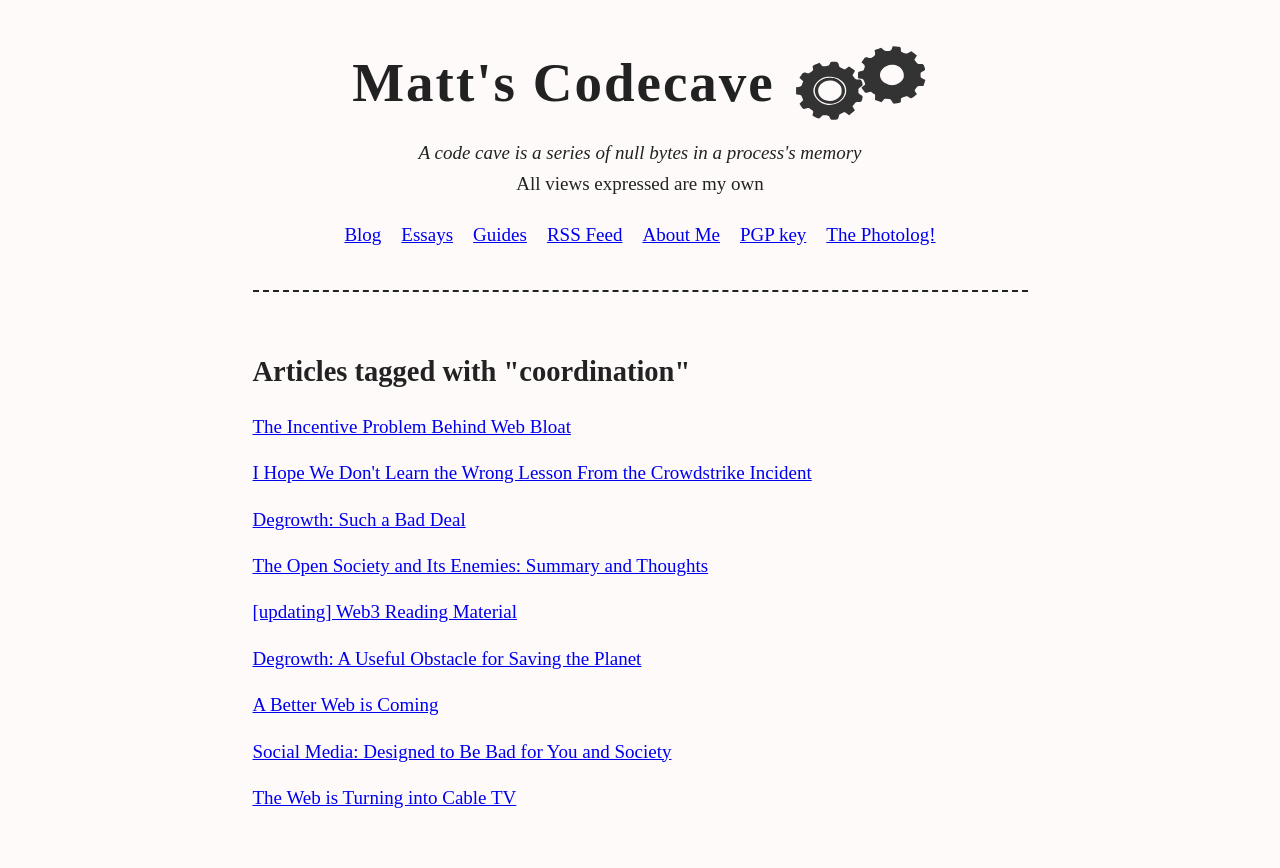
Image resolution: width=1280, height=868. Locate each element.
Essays (427, 234)
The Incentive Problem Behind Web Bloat (412, 426)
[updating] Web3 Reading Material (385, 611)
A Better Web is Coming (346, 704)
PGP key (773, 234)
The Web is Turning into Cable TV (385, 797)
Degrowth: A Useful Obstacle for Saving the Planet (447, 658)
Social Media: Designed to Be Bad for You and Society (462, 751)
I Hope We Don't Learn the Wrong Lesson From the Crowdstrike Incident (532, 472)
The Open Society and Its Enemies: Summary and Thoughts (481, 565)
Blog (362, 234)
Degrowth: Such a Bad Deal (359, 519)
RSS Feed (585, 234)
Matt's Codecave (563, 82)
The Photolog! (880, 234)
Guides (500, 234)
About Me (681, 234)
